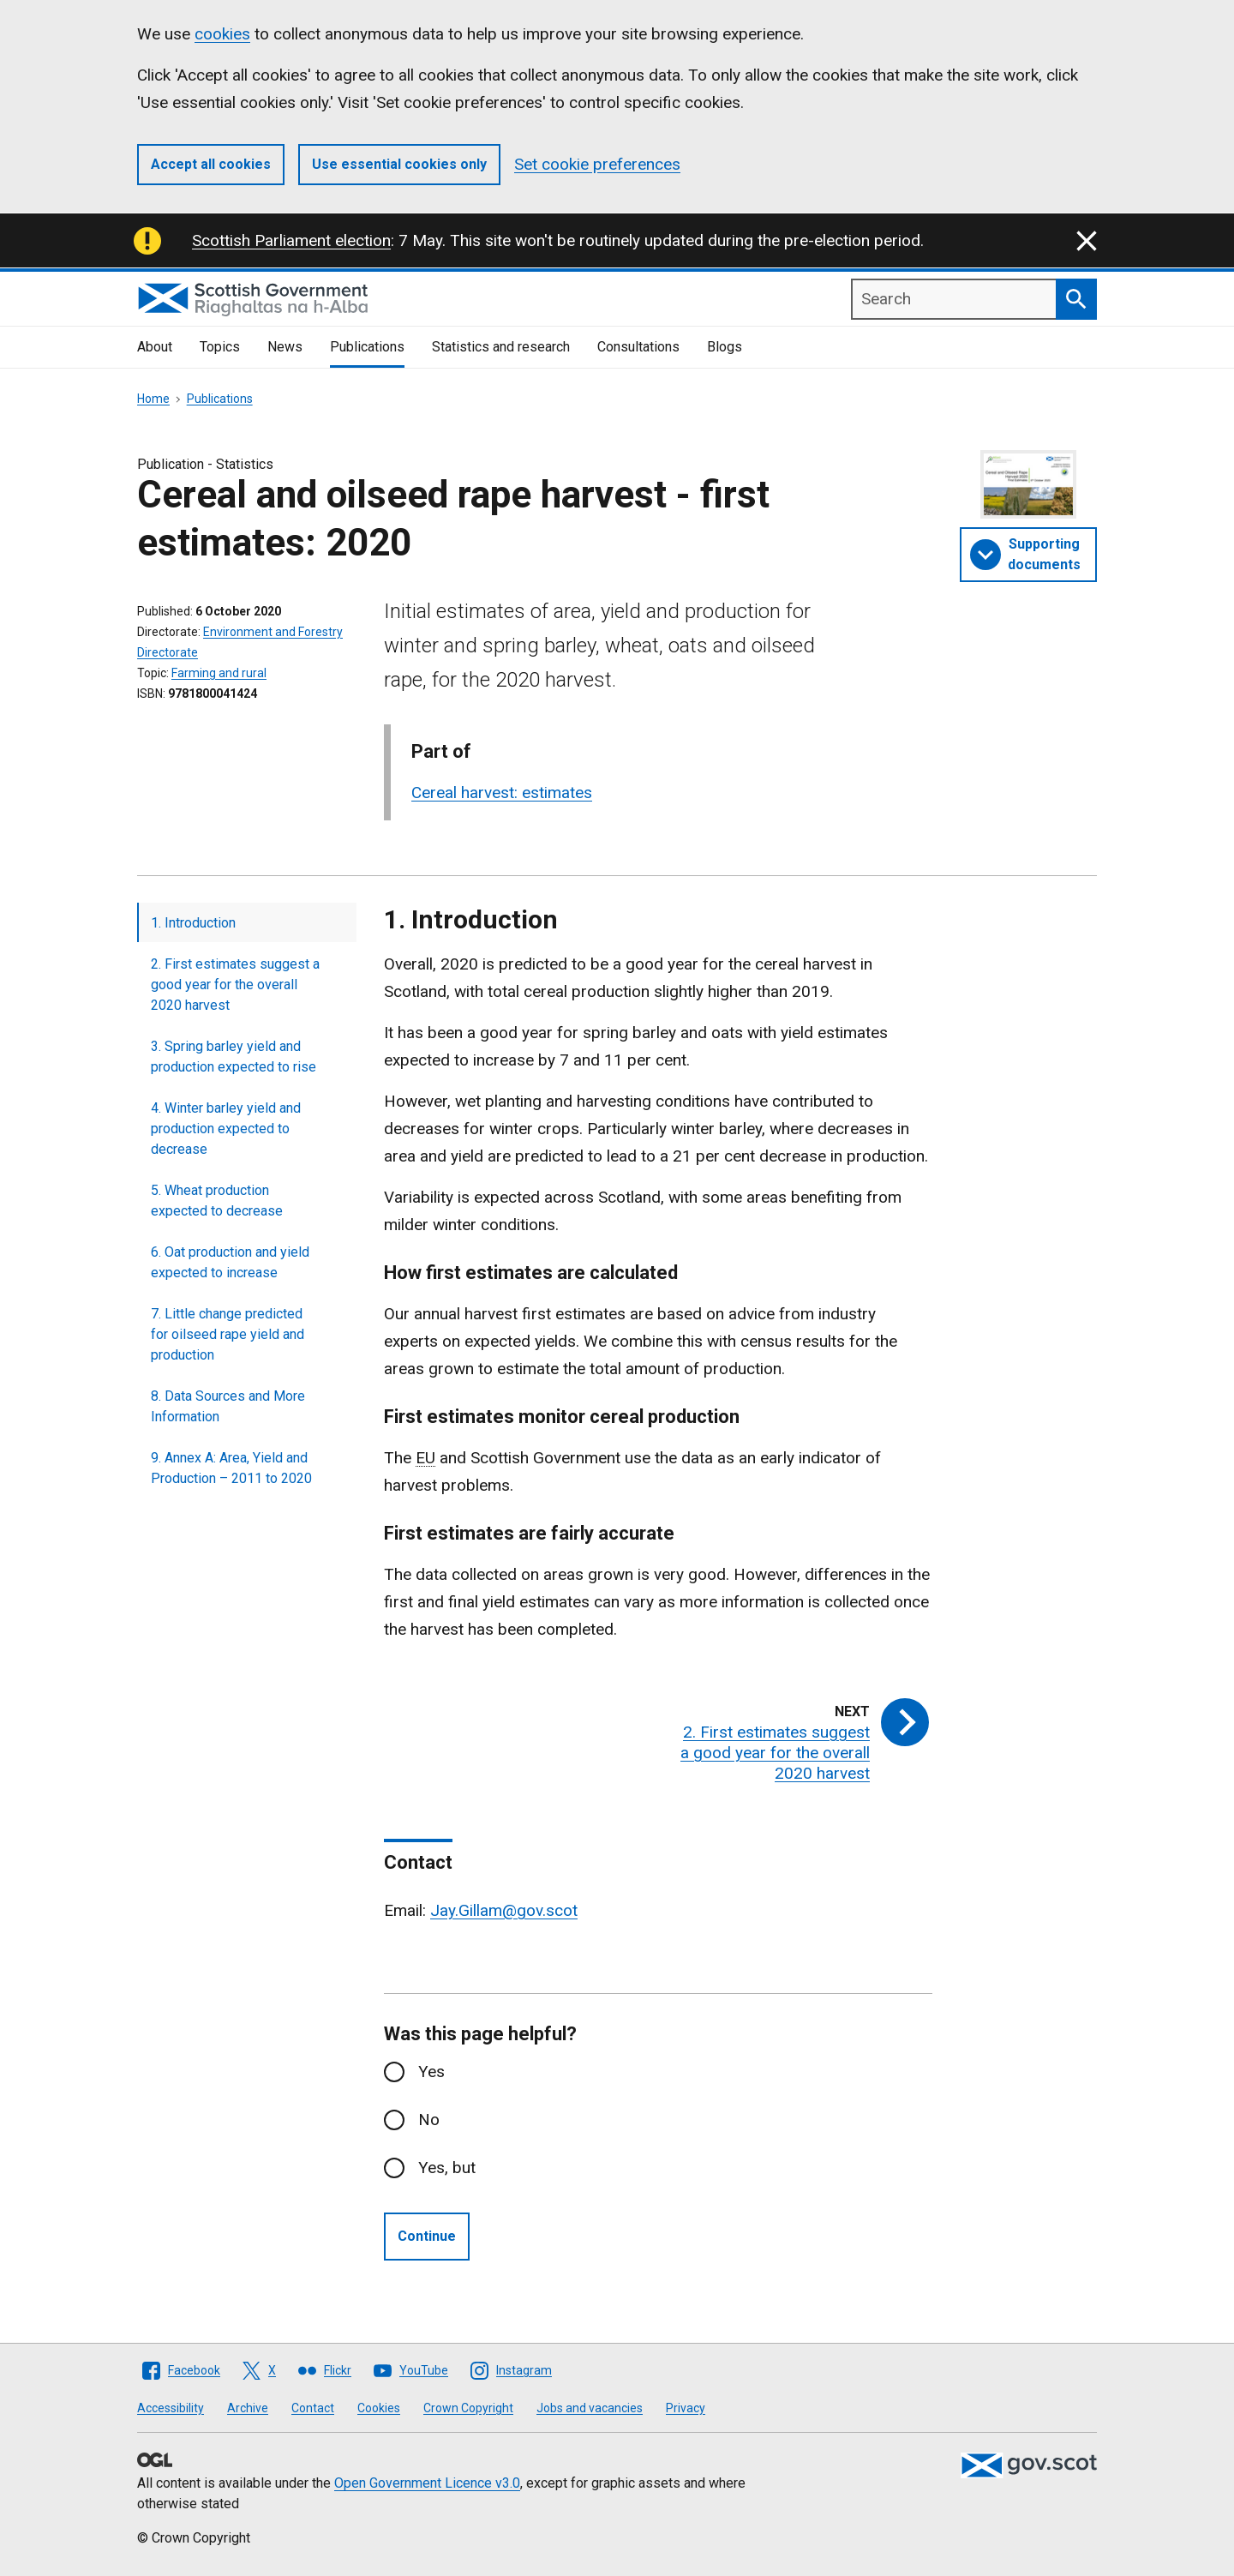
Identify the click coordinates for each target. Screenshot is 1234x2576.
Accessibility (170, 2408)
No (429, 2119)
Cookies (378, 2408)
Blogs (724, 347)
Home (153, 398)
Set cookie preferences (597, 164)
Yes (431, 2071)
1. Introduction (193, 923)
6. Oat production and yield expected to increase (230, 1262)
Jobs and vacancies (589, 2408)
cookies (222, 34)
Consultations (638, 347)
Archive (247, 2408)
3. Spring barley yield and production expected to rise (233, 1056)
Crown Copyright (468, 2408)
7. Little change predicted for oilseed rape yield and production (227, 1334)
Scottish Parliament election (291, 240)
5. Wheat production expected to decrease (217, 1200)
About (154, 347)
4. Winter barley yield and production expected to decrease (226, 1128)
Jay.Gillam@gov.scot (504, 1910)
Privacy (685, 2408)
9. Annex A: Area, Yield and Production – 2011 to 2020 (231, 1468)
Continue (427, 2236)
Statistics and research (501, 347)
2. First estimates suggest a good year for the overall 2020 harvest (235, 984)
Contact (312, 2408)
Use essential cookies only (399, 164)
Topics (220, 347)
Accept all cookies (211, 164)
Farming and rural (219, 673)
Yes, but (447, 2167)
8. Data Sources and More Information (228, 1406)
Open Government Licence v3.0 (427, 2483)
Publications (367, 347)
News (285, 347)
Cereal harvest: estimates (501, 792)
